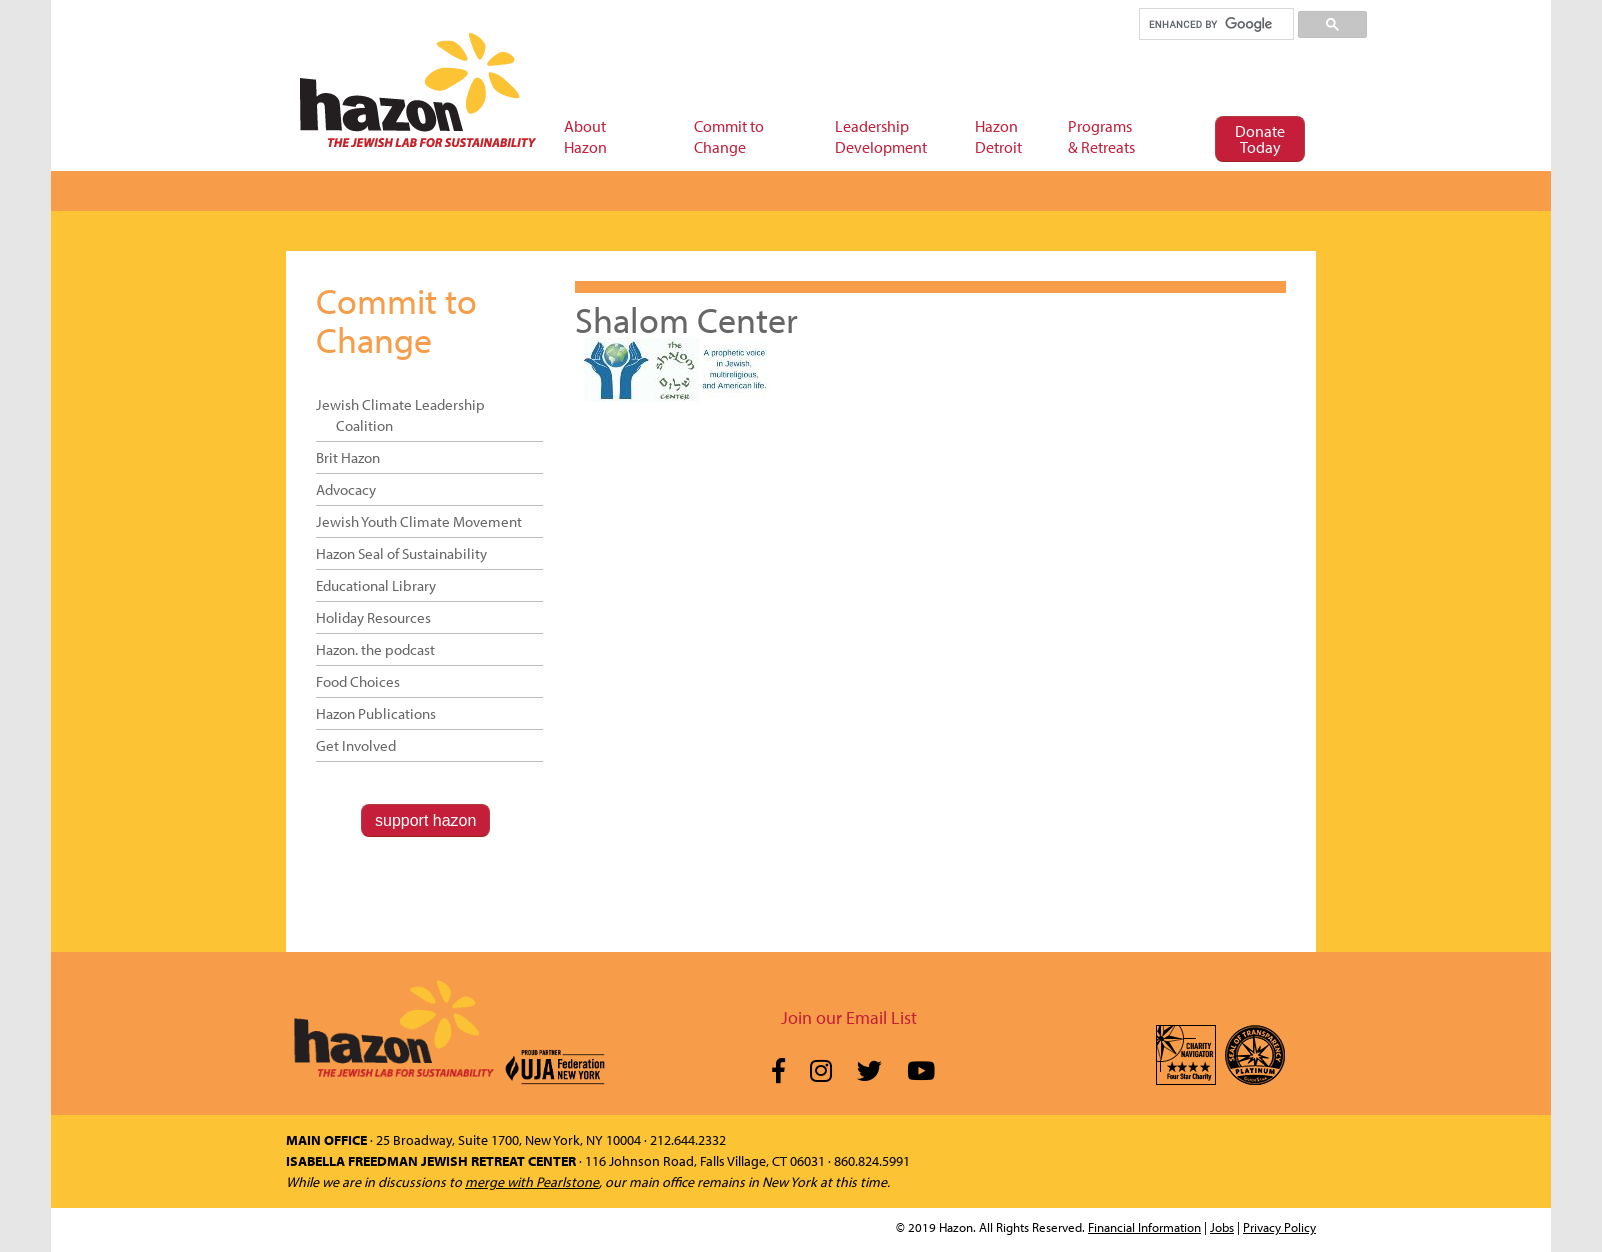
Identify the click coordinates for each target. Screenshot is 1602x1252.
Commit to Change (396, 320)
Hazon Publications (376, 713)
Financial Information (1144, 1227)
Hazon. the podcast (375, 649)
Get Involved (356, 745)
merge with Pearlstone (532, 1182)
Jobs (1222, 1227)
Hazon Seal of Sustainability (401, 553)
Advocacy (346, 489)
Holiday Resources (373, 617)
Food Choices (358, 681)
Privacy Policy (1279, 1227)
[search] (1215, 24)
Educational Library (376, 585)
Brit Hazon (348, 457)
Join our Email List (849, 1017)
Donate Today (1260, 139)
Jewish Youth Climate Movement (419, 521)
